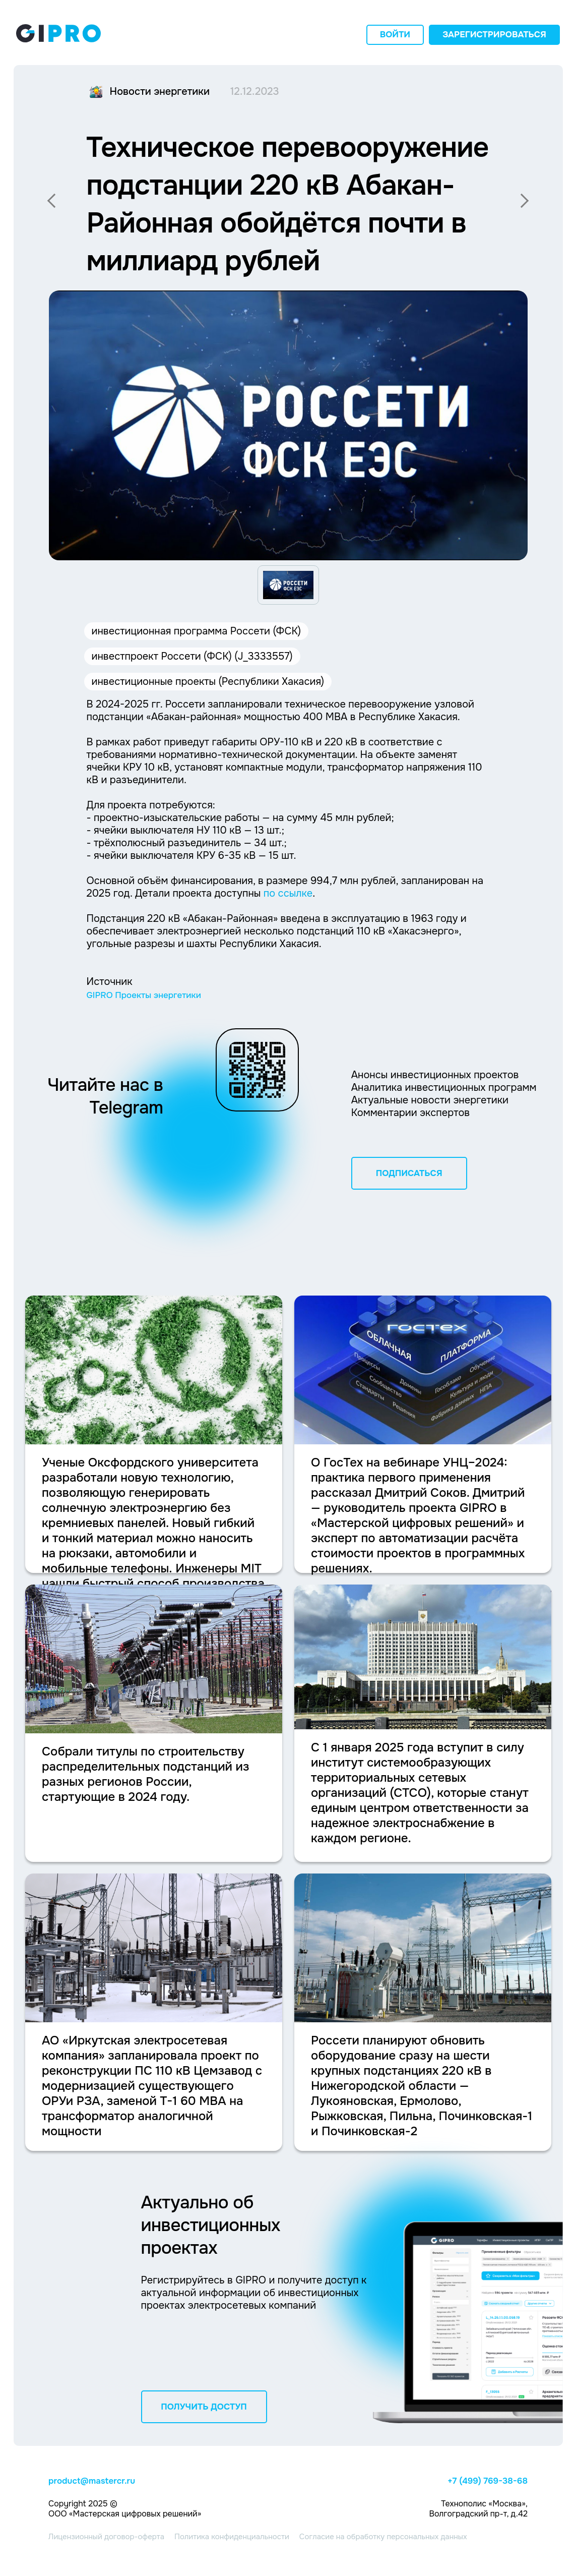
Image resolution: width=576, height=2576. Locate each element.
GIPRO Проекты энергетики (144, 995)
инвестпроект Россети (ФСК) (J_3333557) (192, 656)
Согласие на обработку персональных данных (383, 2537)
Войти (395, 34)
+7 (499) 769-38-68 (487, 2481)
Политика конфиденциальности (231, 2537)
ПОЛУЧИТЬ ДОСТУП (204, 2407)
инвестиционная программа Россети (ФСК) (196, 631)
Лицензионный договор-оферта (106, 2537)
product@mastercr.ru (91, 2481)
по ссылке (288, 893)
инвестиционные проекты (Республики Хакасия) (208, 681)
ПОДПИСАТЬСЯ (409, 1173)
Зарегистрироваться (494, 34)
